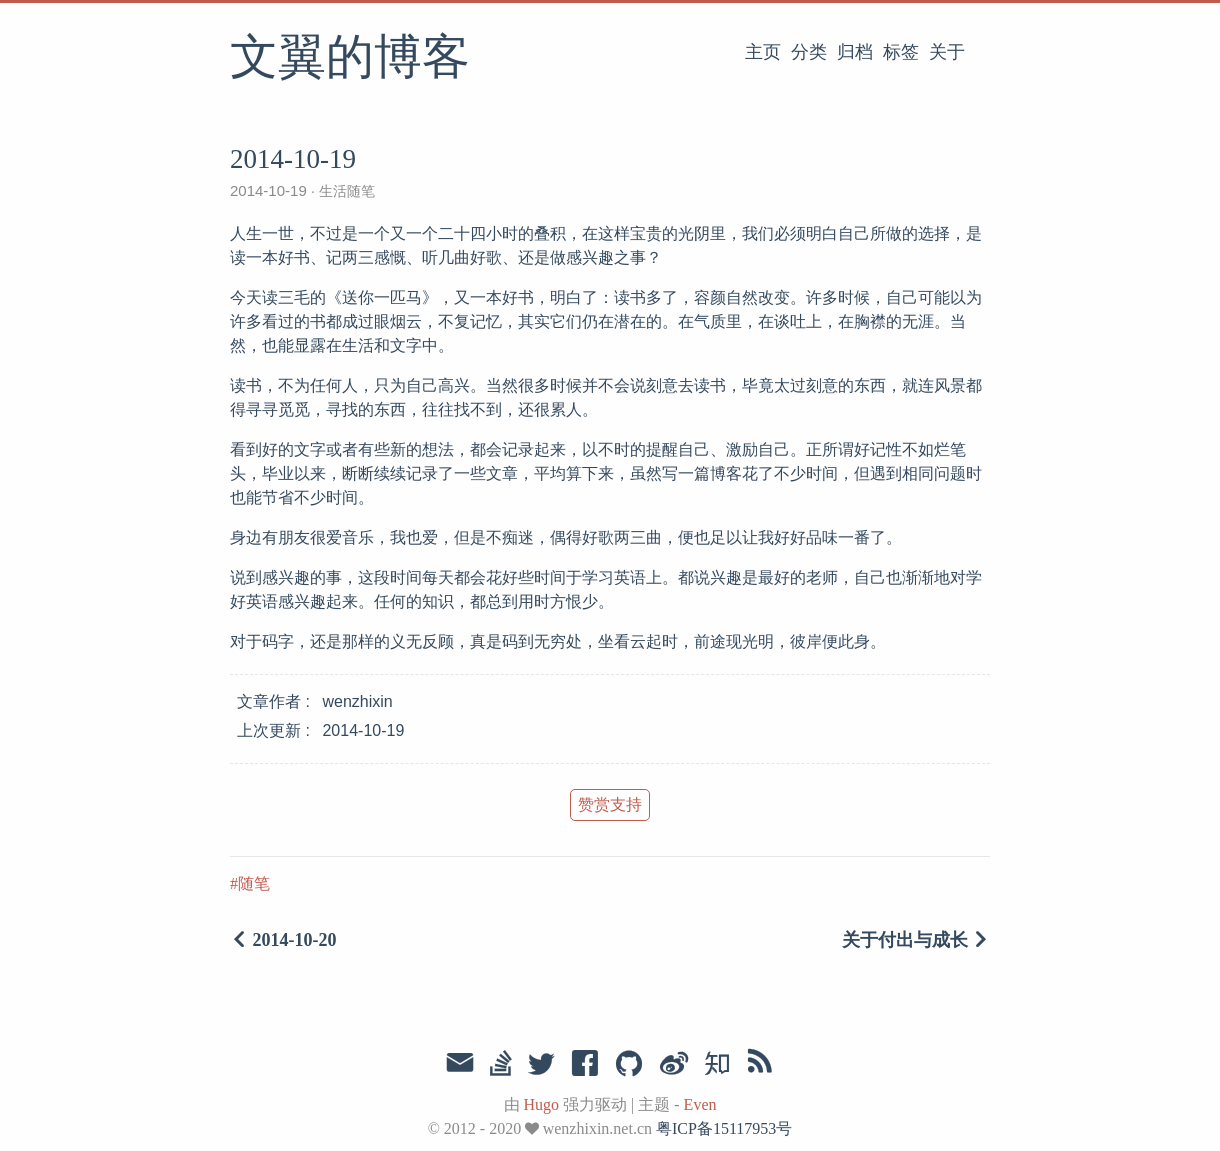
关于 (947, 52)
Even (700, 1104)
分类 (809, 52)
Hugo (542, 1104)
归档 (855, 52)
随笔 (254, 883)
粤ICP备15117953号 (724, 1128)
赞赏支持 (610, 804)
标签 (901, 52)
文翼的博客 (350, 59)
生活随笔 (345, 191)
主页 (763, 52)
